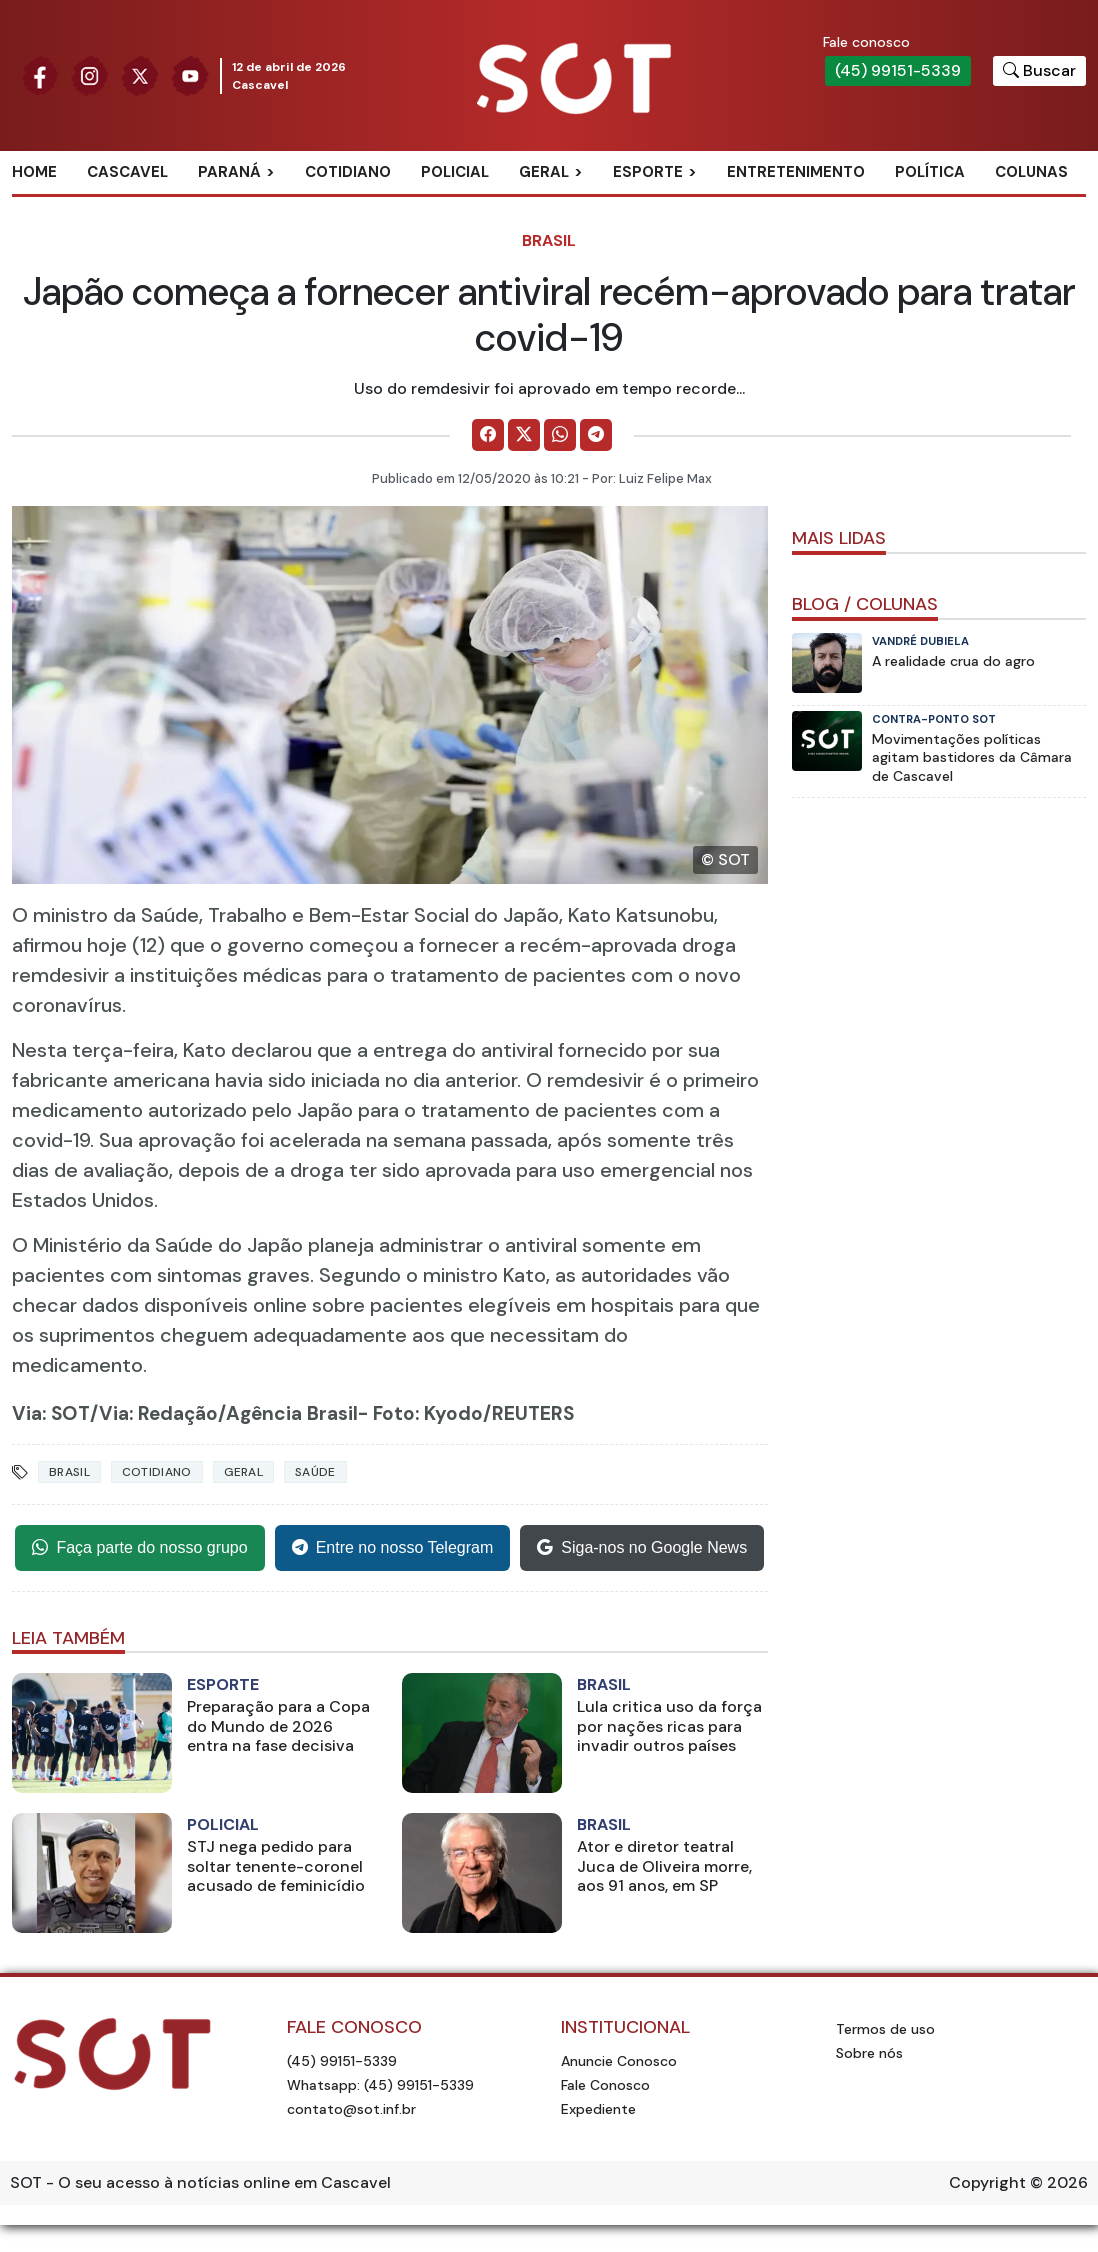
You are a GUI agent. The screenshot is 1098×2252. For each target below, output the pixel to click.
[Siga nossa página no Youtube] (190, 74)
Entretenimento (796, 172)
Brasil (549, 240)
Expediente (598, 2109)
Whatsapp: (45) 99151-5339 (380, 2085)
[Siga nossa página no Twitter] (140, 74)
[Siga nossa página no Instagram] (90, 74)
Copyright (987, 2182)
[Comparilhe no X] (524, 435)
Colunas (1031, 172)
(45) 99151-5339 (898, 70)
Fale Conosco (605, 2085)
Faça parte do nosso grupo (139, 1548)
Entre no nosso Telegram (393, 1548)
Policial (455, 172)
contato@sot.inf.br (351, 2109)
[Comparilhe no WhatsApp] (560, 435)
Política (930, 172)
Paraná (229, 172)
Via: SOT (51, 1413)
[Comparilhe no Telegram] (596, 435)
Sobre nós (869, 2053)
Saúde (315, 1472)
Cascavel (127, 172)
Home (34, 172)
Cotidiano (348, 172)
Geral (544, 172)
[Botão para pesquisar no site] (1039, 71)
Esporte (648, 172)
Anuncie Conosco (619, 2061)
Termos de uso (885, 2029)
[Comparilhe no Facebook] (488, 435)
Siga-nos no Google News (642, 1548)
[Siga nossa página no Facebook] (40, 74)
